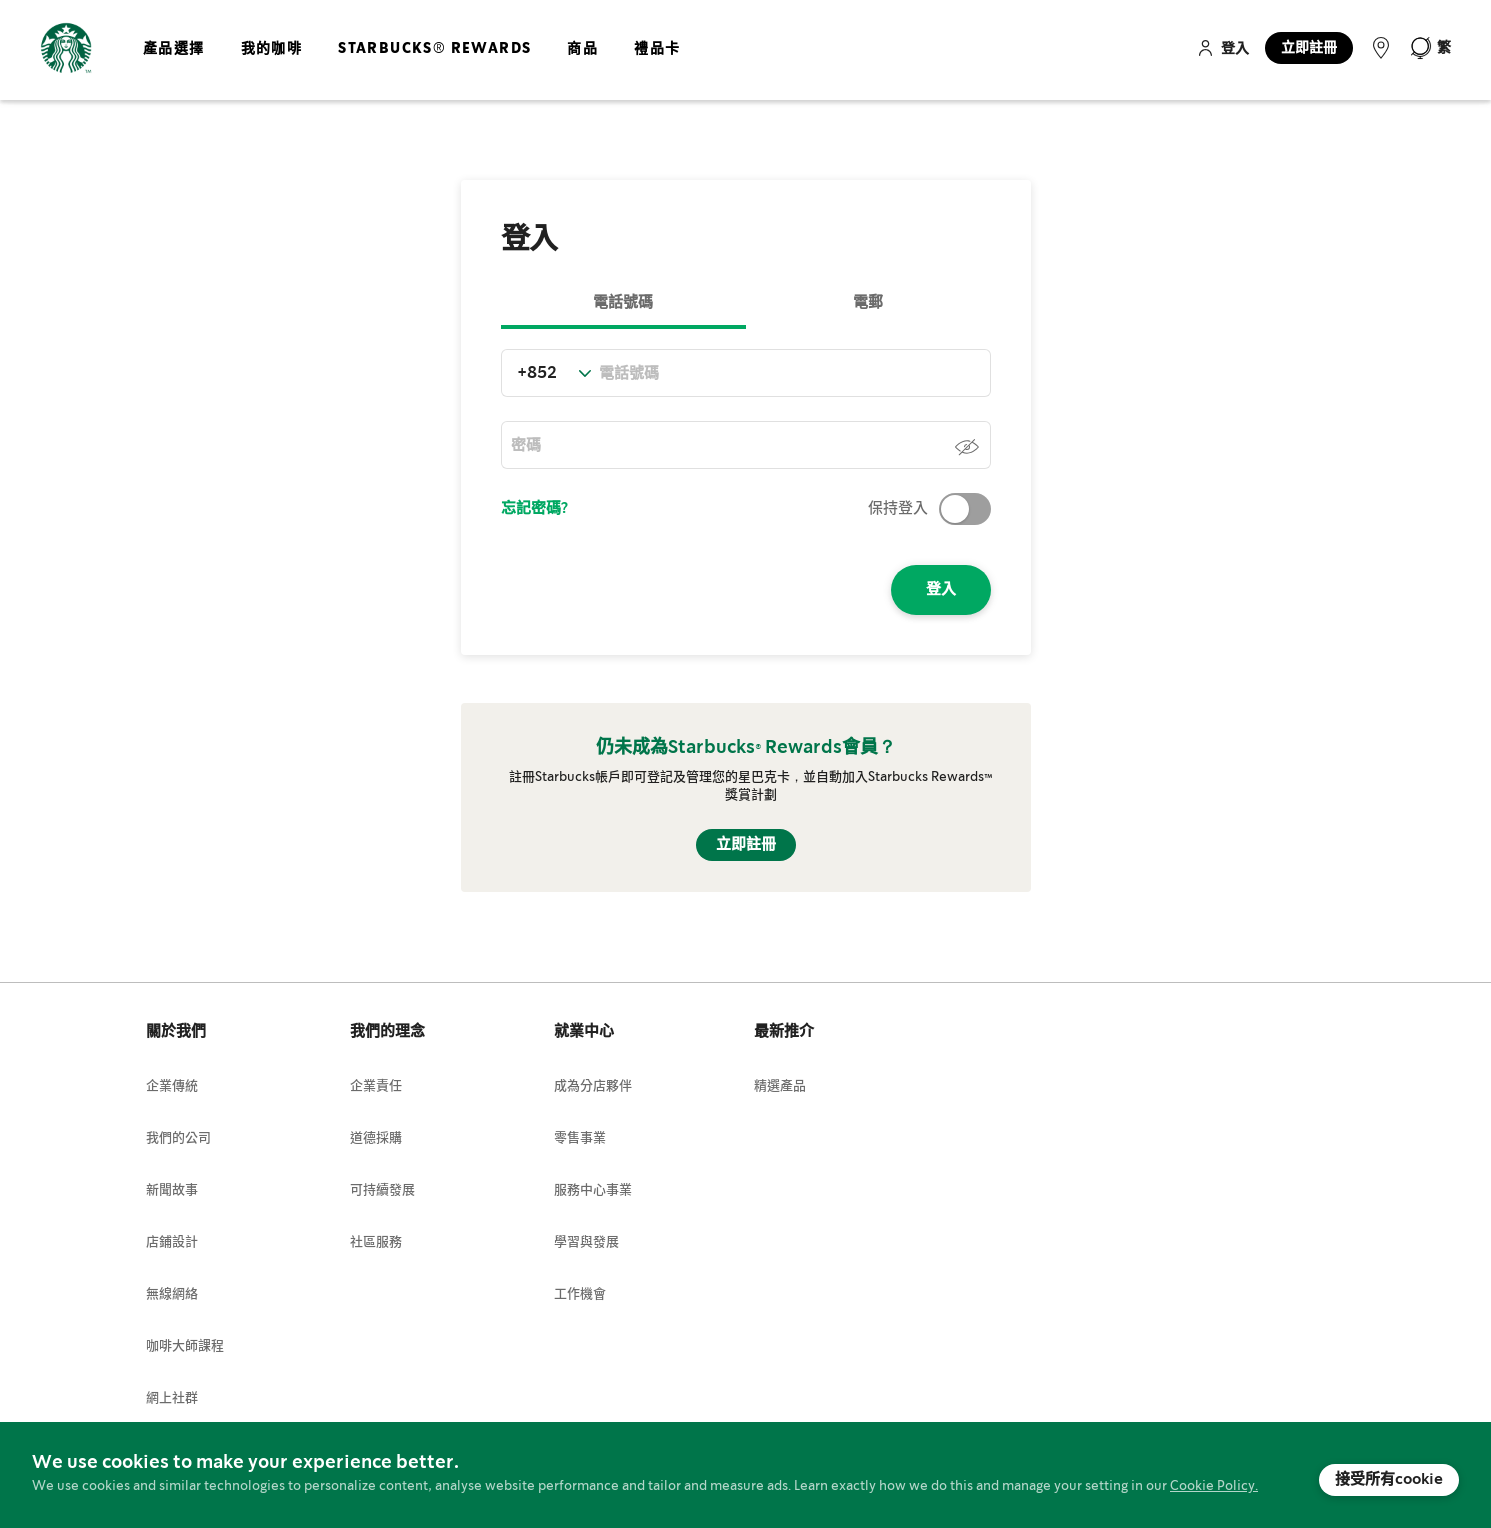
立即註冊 (1309, 48)
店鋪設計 (172, 1242)
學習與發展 (586, 1242)
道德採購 (376, 1138)
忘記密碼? (534, 509)
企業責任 (376, 1086)
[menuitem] (174, 65)
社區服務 (376, 1242)
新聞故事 (172, 1190)
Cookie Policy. (1214, 1486)
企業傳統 (172, 1086)
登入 (1235, 49)
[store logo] (66, 48)
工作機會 (580, 1294)
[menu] (407, 65)
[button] (1430, 48)
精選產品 (780, 1086)
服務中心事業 (593, 1190)
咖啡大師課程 (185, 1346)
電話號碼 (623, 303)
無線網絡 (172, 1294)
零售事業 (580, 1138)
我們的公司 (178, 1138)
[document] (745, 1475)
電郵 (868, 303)
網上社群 (172, 1398)
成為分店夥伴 (593, 1086)
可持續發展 (382, 1190)
